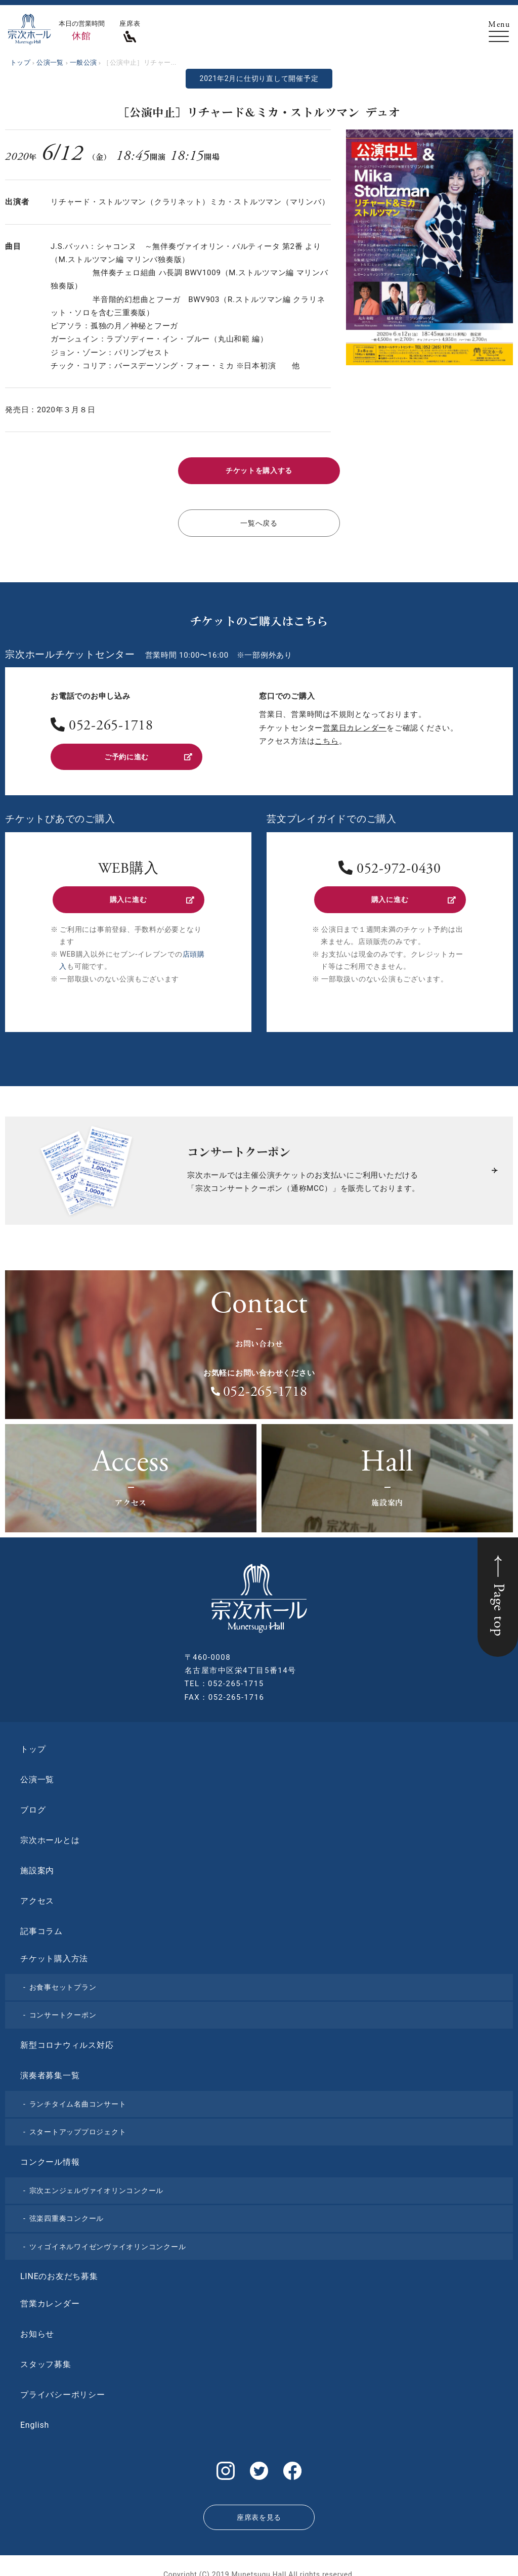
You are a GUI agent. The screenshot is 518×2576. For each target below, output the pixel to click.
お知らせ (37, 2326)
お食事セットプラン (63, 1980)
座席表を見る (259, 2505)
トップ (33, 1741)
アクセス (37, 1893)
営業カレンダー (49, 2296)
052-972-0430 (399, 864)
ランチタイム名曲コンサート (77, 2096)
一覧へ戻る (259, 520)
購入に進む (151, 892)
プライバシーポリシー (62, 2387)
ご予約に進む (147, 752)
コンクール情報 (49, 2154)
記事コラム (41, 1923)
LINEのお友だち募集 (59, 2268)
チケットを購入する (259, 470)
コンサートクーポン (63, 2007)
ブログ (33, 1802)
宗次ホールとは (49, 1832)
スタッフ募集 (45, 2357)
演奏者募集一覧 (49, 2068)
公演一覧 (37, 1772)
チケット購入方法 (54, 1951)
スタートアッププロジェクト (77, 2124)
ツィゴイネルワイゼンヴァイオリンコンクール (107, 2239)
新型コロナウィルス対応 (66, 2037)
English (34, 2417)
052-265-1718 (111, 723)
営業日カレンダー (354, 723)
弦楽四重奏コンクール (66, 2211)
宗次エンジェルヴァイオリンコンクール (96, 2183)
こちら (326, 737)
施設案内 (37, 1863)
